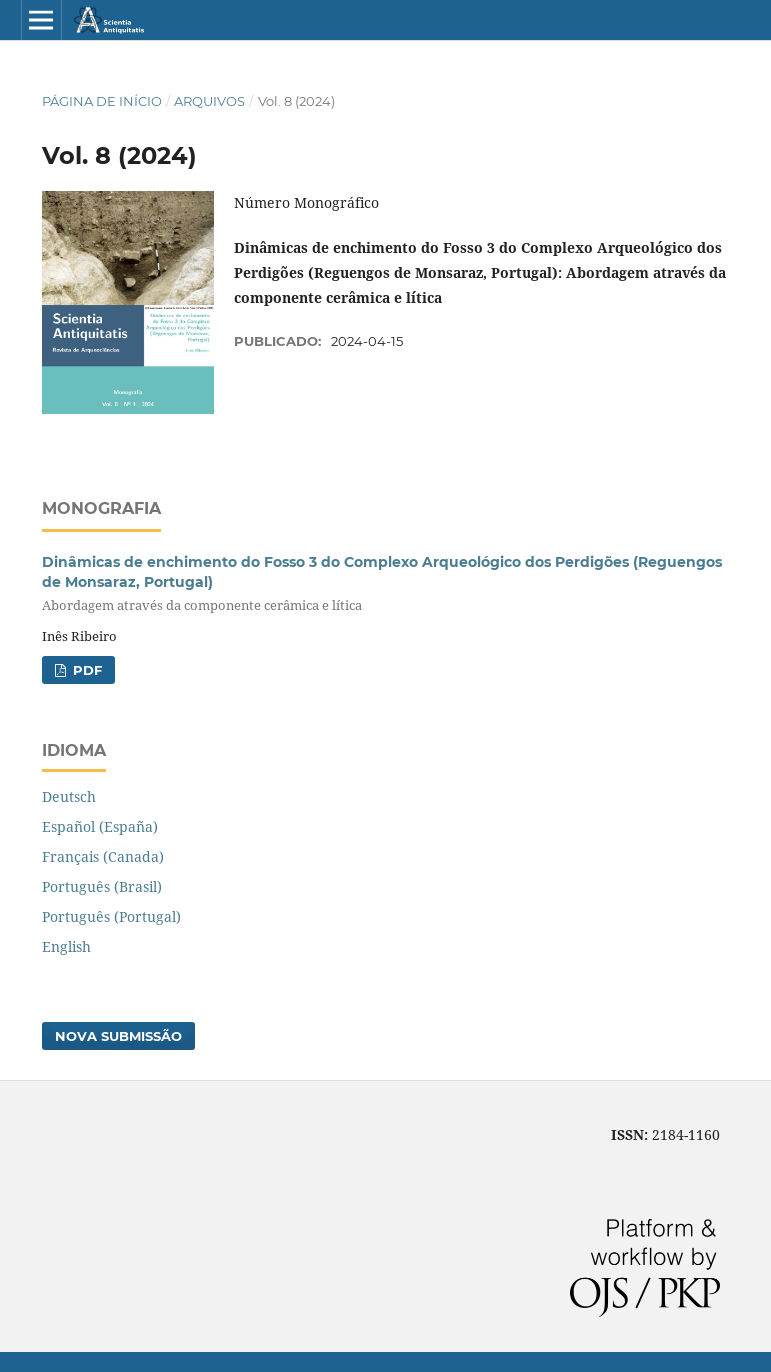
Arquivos (209, 101)
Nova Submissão (118, 1036)
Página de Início (102, 101)
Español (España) (100, 826)
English (66, 946)
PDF (85, 670)
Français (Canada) (103, 856)
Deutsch (69, 796)
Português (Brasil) (102, 886)
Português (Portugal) (111, 916)
